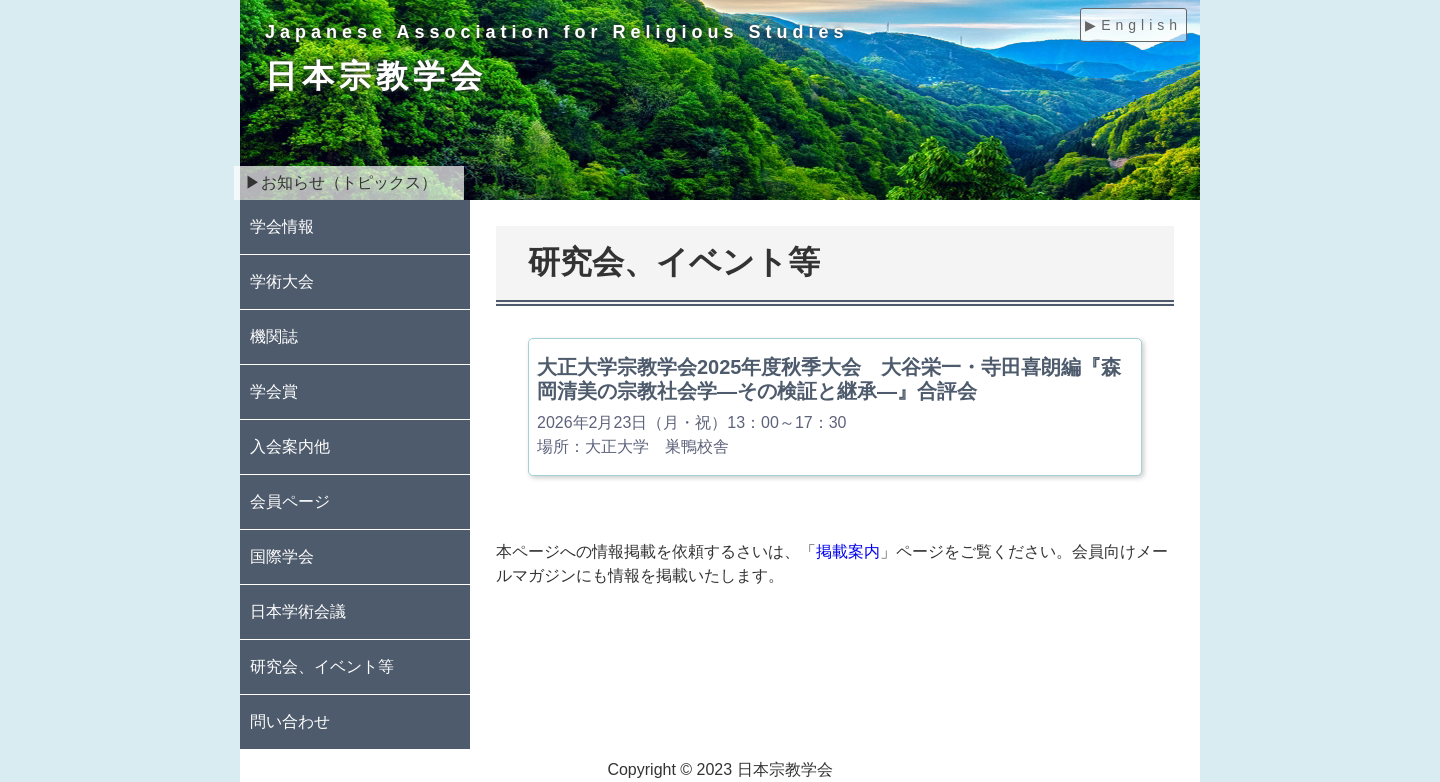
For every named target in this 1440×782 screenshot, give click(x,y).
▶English (1133, 25)
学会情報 (282, 226)
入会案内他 (290, 446)
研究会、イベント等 (322, 666)
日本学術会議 (298, 611)
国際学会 (282, 556)
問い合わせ (290, 721)
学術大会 (282, 281)
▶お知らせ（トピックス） (341, 182)
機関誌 (274, 336)
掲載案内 (848, 551)
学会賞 (274, 391)
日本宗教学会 (376, 76)
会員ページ (290, 501)
